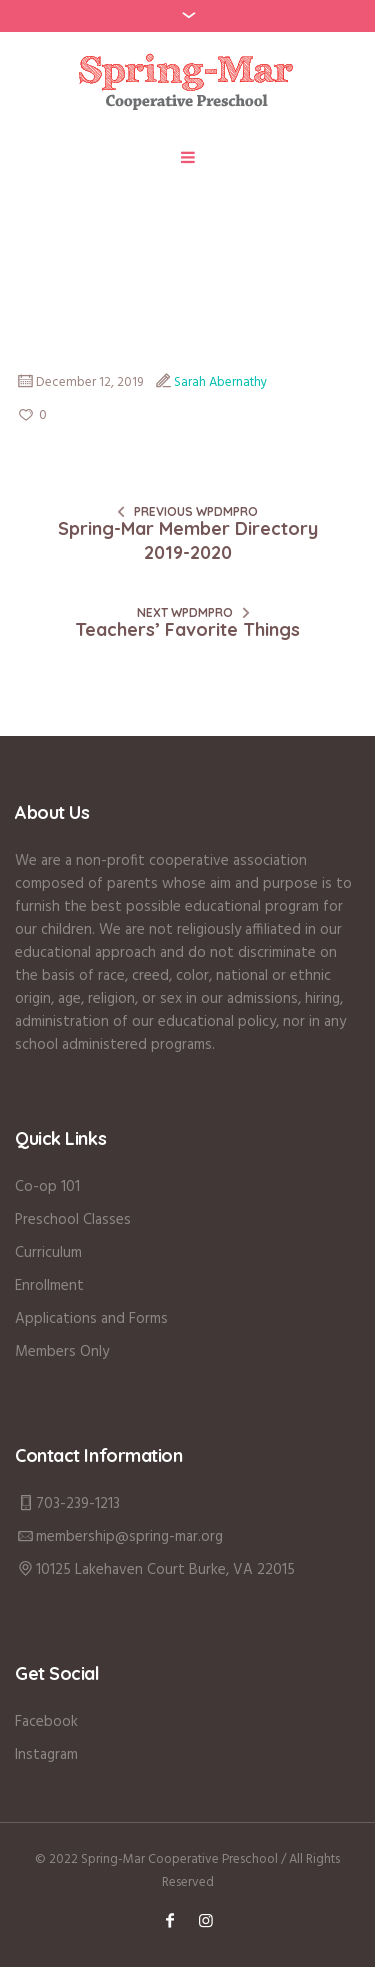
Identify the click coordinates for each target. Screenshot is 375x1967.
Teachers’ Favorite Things (187, 629)
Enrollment (49, 1286)
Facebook (46, 1722)
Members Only (62, 1352)
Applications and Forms (91, 1319)
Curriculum (48, 1253)
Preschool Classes (73, 1220)
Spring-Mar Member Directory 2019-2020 (188, 540)
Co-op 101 (47, 1187)
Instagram (46, 1755)
